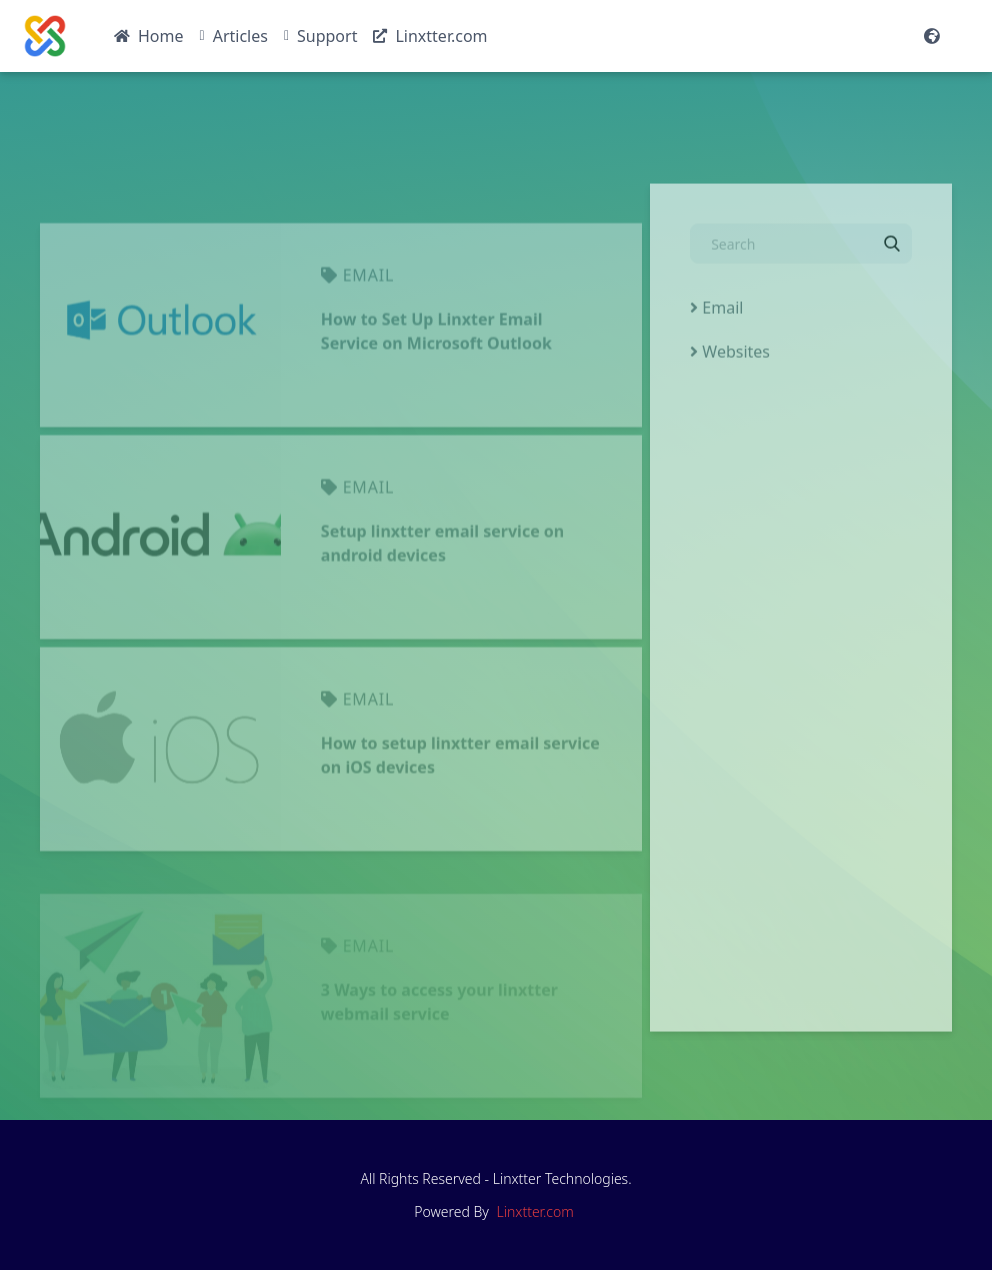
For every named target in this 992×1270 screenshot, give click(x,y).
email (368, 337)
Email (716, 331)
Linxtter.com (535, 1211)
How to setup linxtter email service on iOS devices (460, 817)
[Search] (801, 274)
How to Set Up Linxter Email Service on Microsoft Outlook (436, 393)
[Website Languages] (932, 36)
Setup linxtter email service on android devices (442, 605)
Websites (730, 375)
